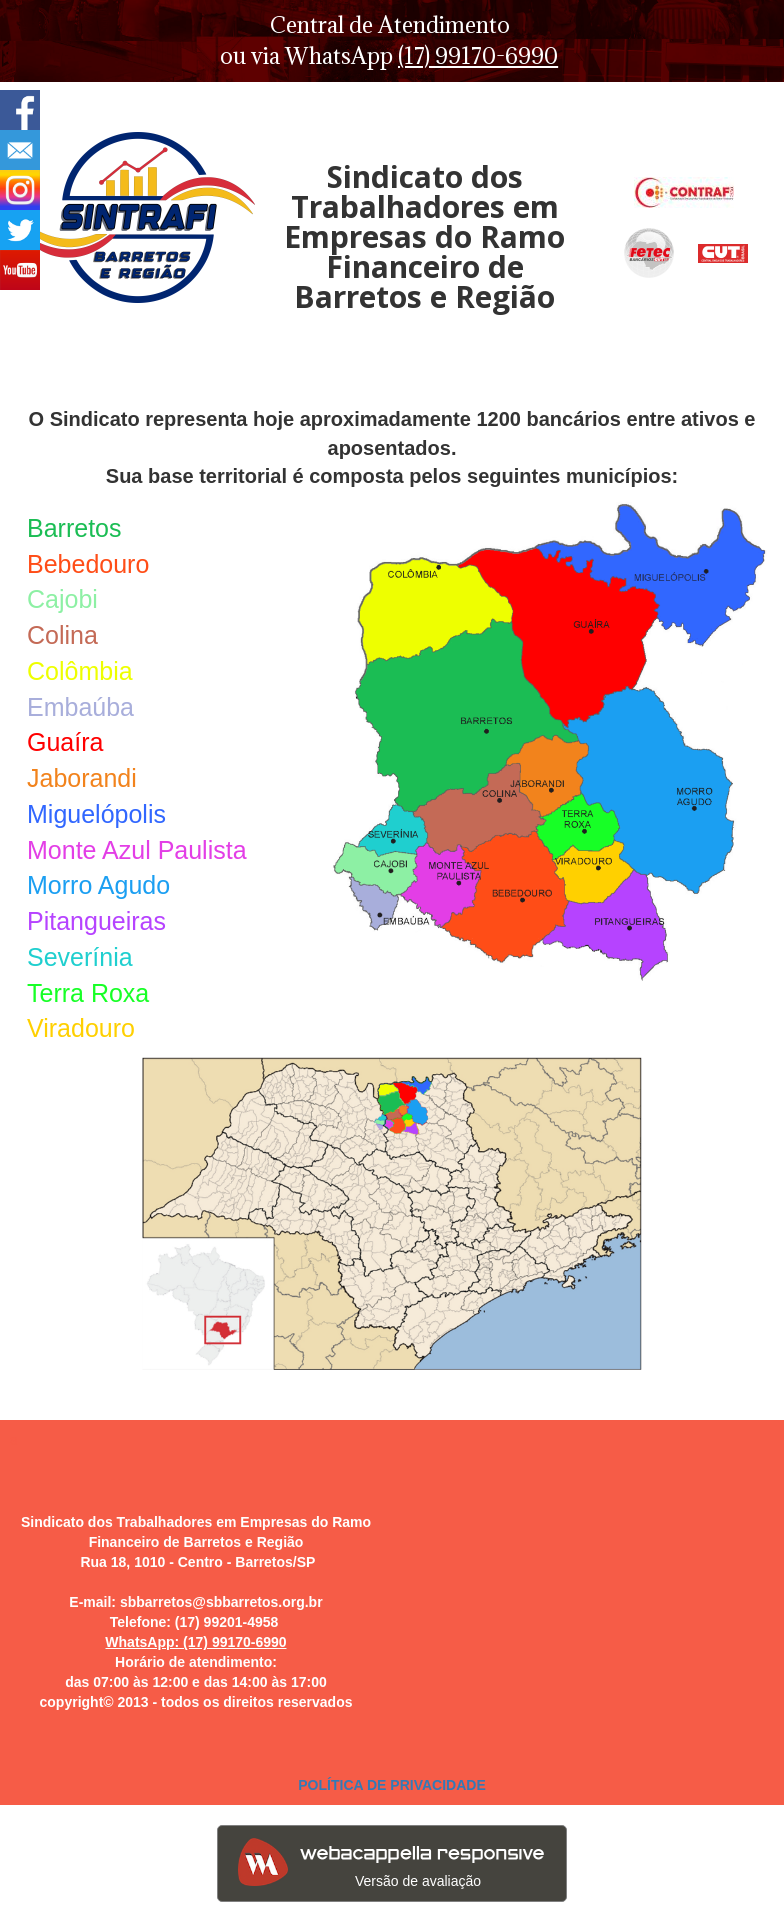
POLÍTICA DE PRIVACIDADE (391, 1785)
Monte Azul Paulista (137, 850)
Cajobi (62, 599)
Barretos (74, 528)
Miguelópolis (96, 814)
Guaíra (65, 742)
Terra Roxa (88, 993)
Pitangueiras (96, 921)
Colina (62, 635)
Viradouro (81, 1028)
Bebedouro (88, 564)
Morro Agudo (98, 885)
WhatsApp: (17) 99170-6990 (195, 1642)
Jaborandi (82, 778)
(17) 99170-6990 (478, 55)
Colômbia (80, 671)
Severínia (80, 957)
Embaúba (80, 707)
